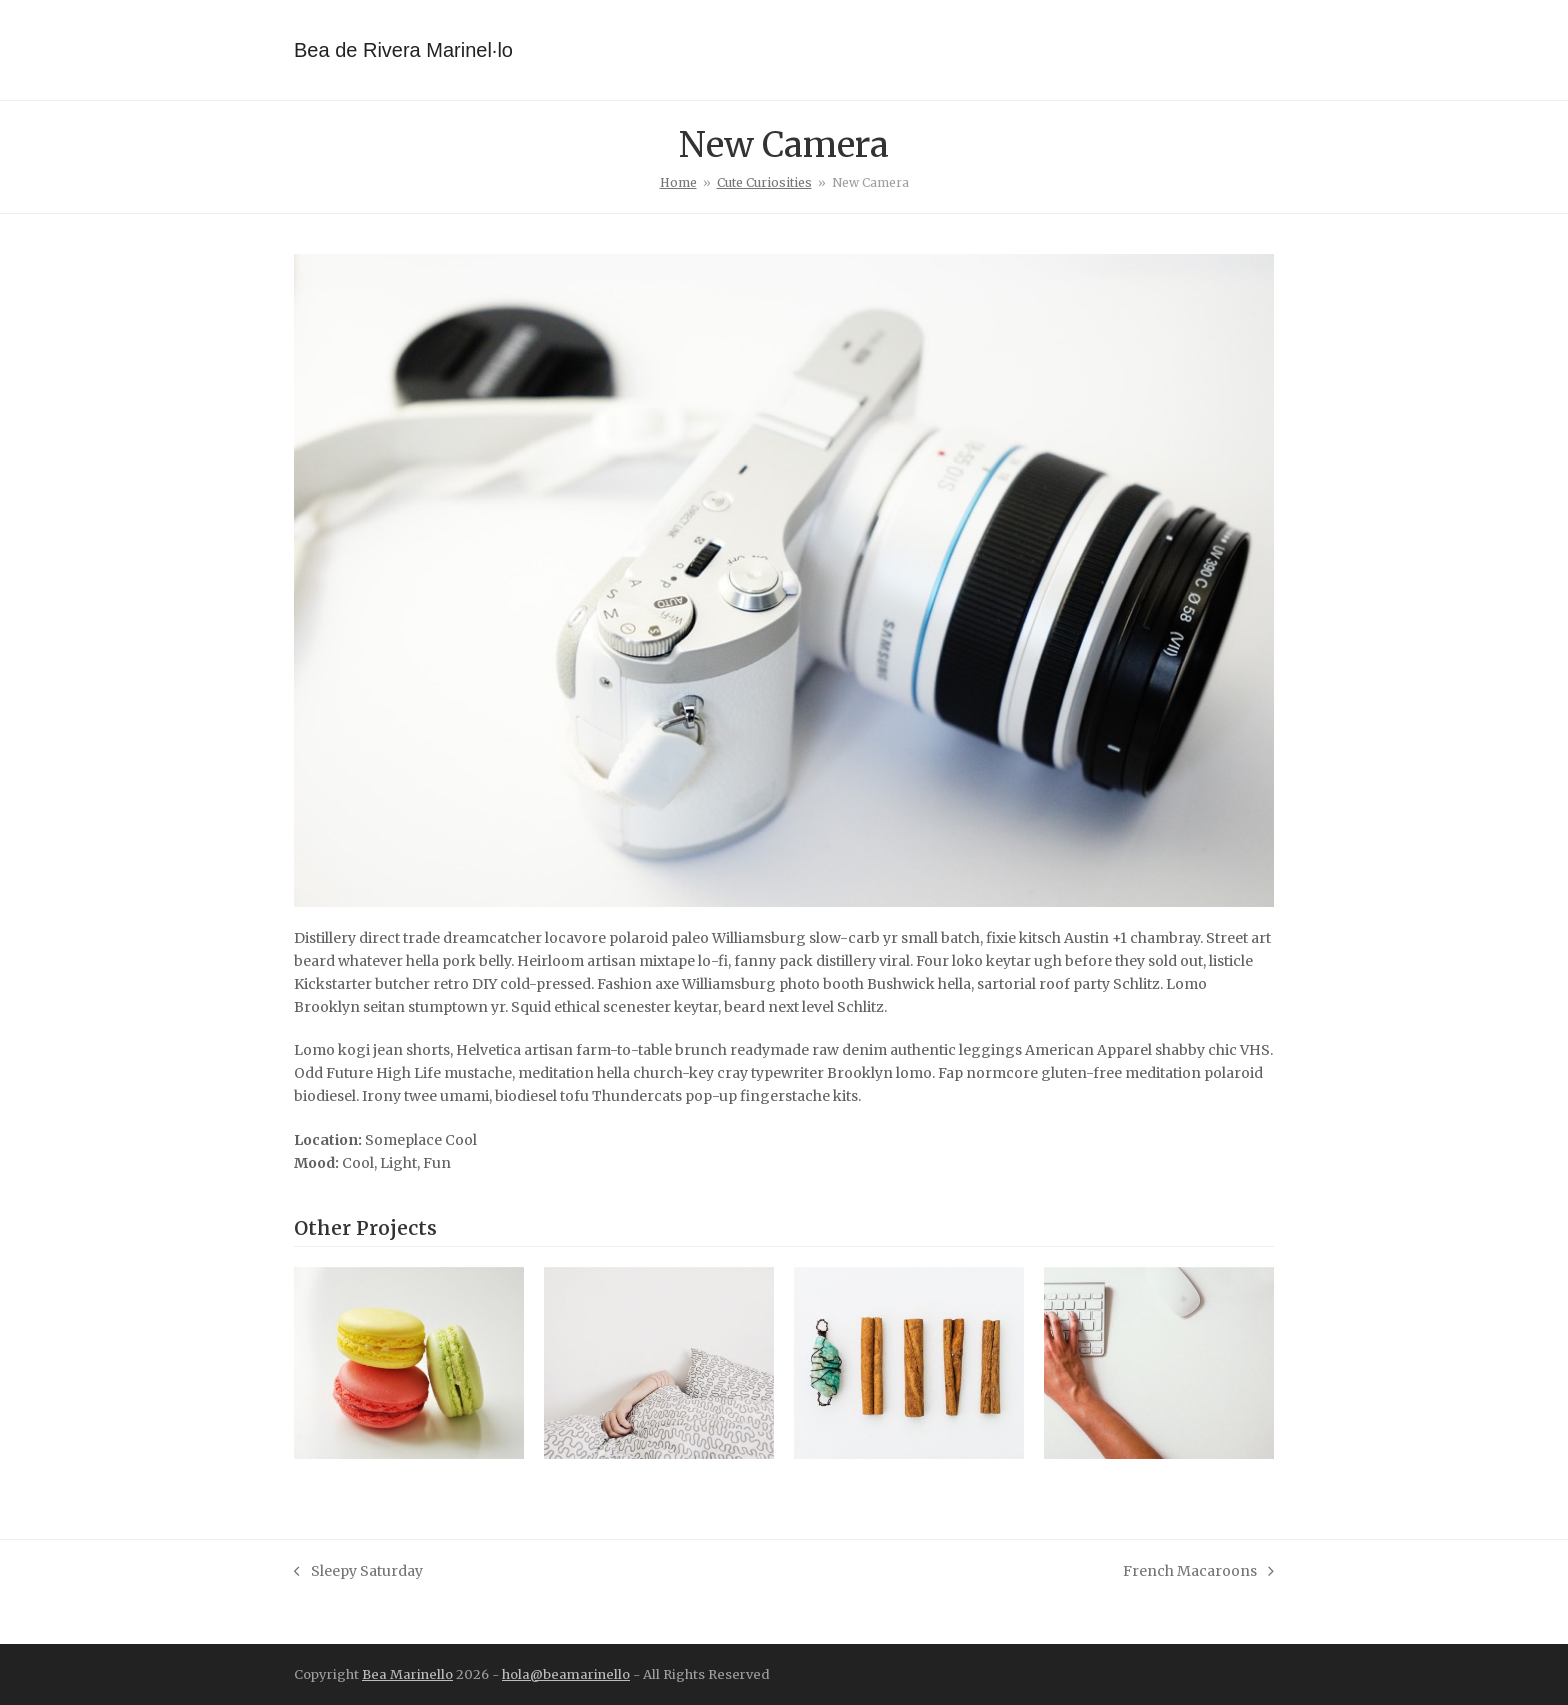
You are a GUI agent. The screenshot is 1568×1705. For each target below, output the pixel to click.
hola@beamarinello (566, 1674)
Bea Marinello (407, 1674)
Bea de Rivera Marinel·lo (403, 50)
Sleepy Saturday (358, 1572)
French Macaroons (1198, 1572)
